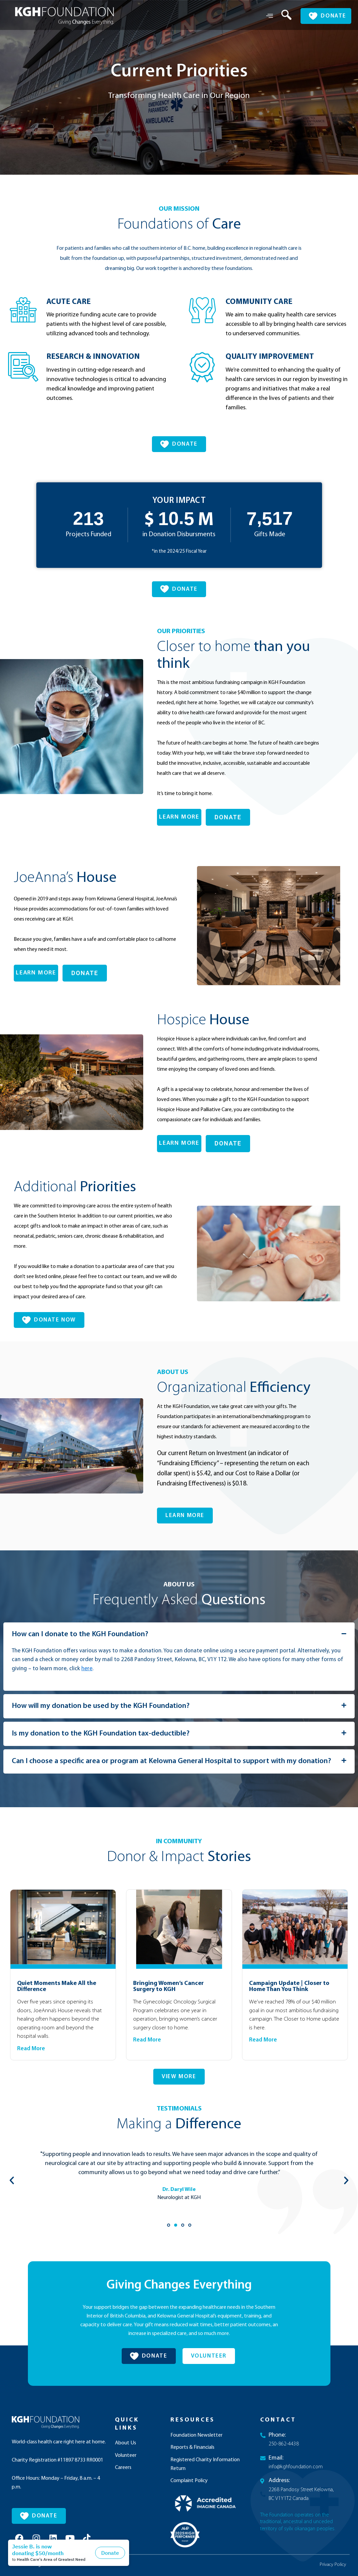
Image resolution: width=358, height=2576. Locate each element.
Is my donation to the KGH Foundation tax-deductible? (101, 1734)
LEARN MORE (179, 817)
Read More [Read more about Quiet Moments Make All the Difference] (31, 2049)
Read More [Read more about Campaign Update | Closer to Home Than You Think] (263, 2040)
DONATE (227, 817)
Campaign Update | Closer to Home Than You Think (289, 1986)
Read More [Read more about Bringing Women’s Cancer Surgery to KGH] (147, 2040)
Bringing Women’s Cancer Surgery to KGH (168, 1986)
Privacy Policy (333, 2564)
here (86, 1669)
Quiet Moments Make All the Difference (56, 1986)
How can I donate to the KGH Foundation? (80, 1634)
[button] (179, 1634)
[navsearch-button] (281, 16)
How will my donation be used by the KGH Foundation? (101, 1706)
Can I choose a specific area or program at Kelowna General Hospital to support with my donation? (171, 1761)
